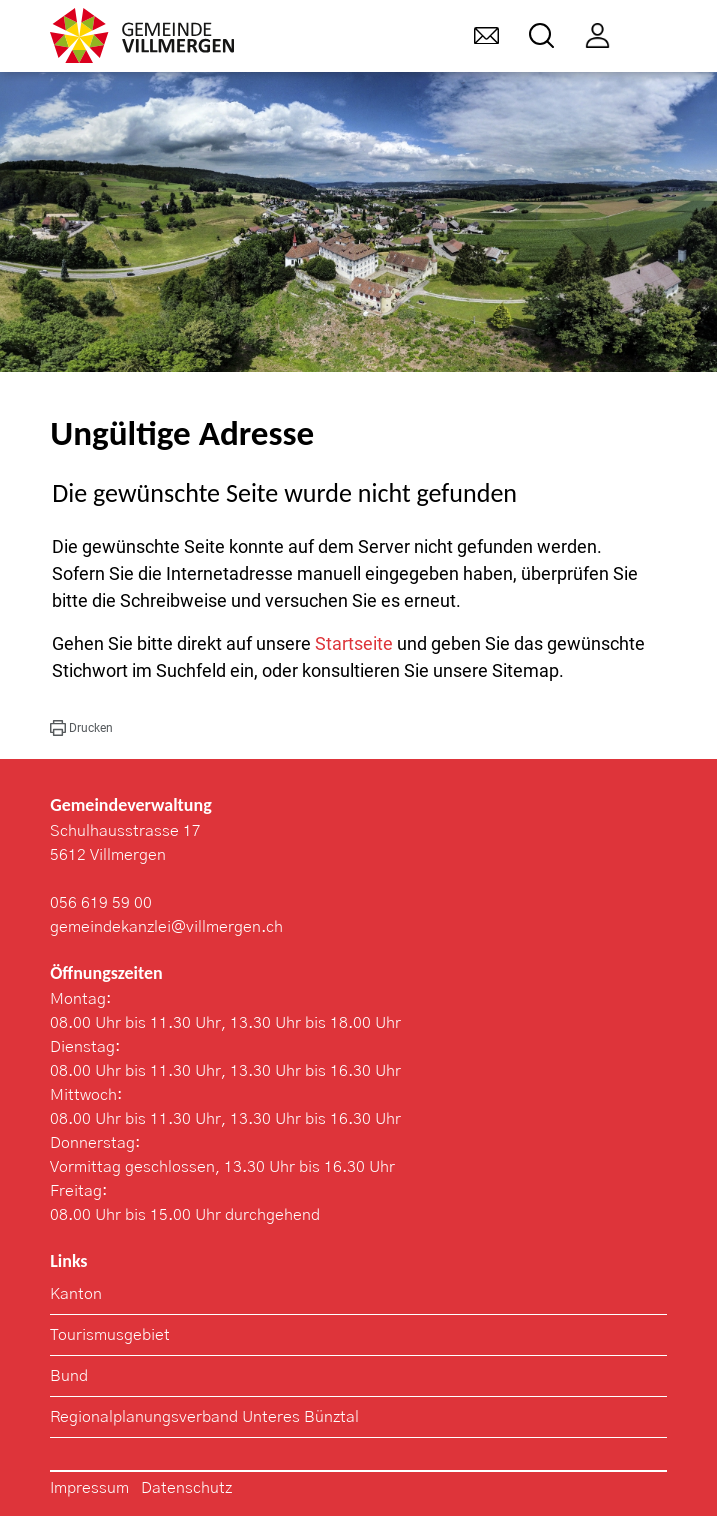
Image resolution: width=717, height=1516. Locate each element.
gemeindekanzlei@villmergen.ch (166, 927)
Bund (69, 1376)
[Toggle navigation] (653, 35)
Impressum (89, 1488)
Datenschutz (186, 1488)
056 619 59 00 (101, 903)
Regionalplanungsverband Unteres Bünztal (204, 1417)
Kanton (76, 1294)
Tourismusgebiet (110, 1335)
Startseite (354, 643)
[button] (81, 728)
